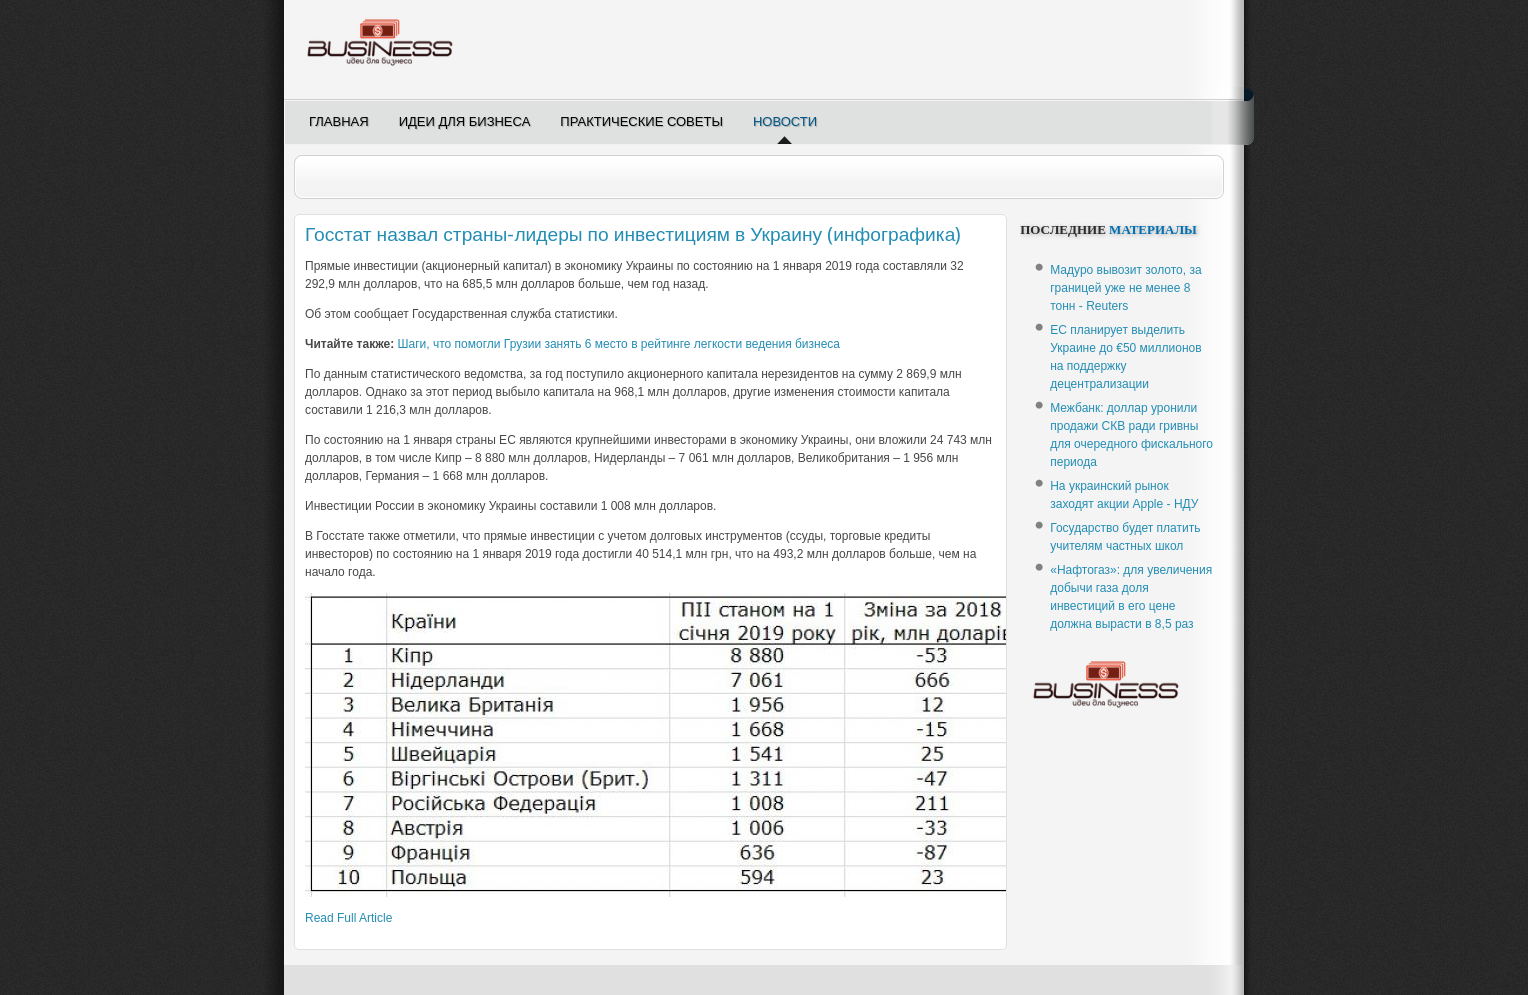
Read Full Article (348, 918)
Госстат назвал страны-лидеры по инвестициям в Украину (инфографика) (633, 234)
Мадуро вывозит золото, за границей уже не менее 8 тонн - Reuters (1125, 288)
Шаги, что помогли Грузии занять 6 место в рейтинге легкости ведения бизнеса (619, 344)
